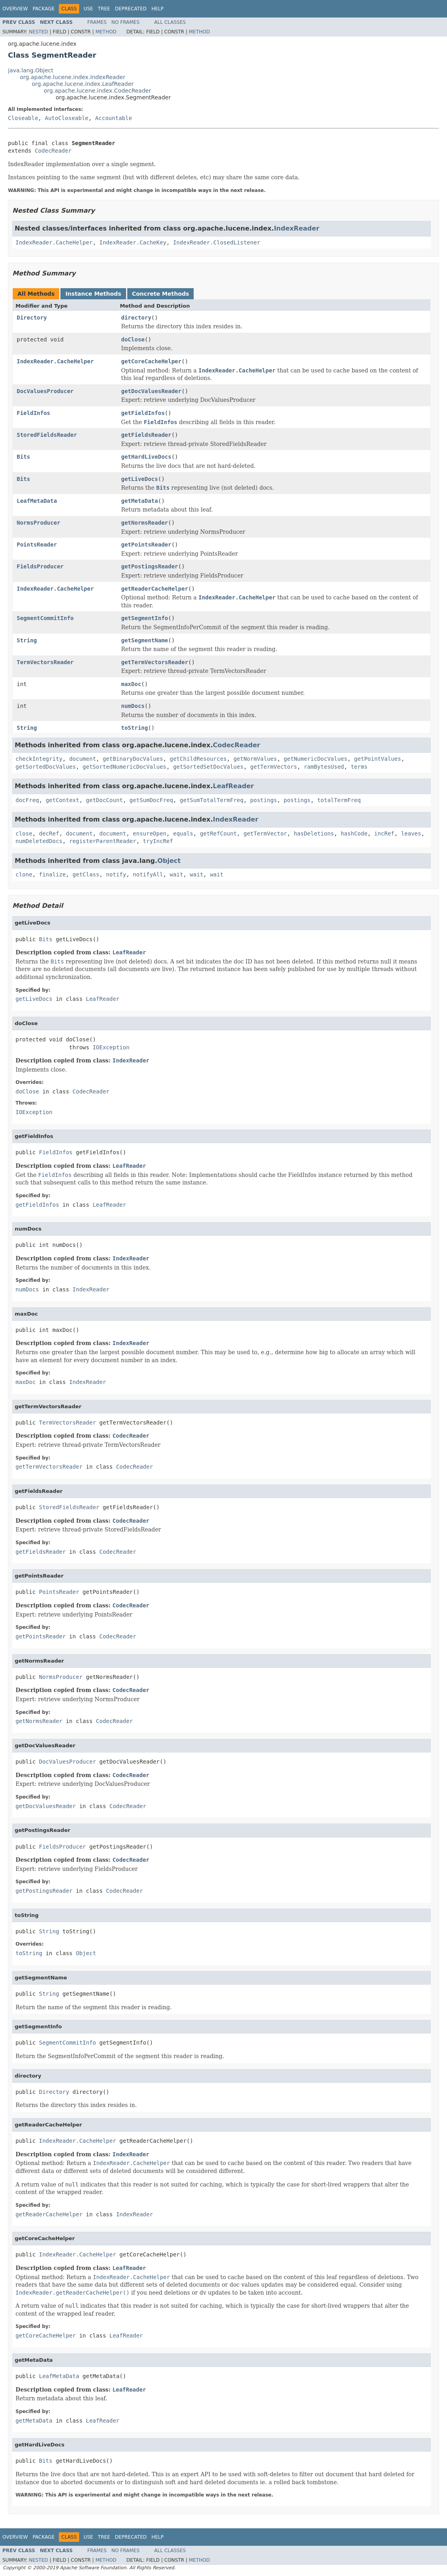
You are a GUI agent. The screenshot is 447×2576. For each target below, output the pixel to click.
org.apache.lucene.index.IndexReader (72, 77)
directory (136, 317)
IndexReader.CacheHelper (54, 242)
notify (116, 874)
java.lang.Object (30, 70)
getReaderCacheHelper (155, 588)
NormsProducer (38, 522)
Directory (32, 317)
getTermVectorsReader (155, 662)
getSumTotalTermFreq (211, 800)
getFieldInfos (143, 413)
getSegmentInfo (144, 618)
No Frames (125, 22)
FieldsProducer (40, 566)
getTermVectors (273, 767)
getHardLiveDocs (146, 457)
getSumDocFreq (151, 800)
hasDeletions (314, 833)
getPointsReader (146, 544)
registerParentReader (102, 841)
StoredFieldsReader (47, 435)
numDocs (133, 706)
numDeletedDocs (39, 841)
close (24, 833)
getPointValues (377, 759)
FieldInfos (33, 413)
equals (183, 833)
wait (176, 874)
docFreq (27, 800)
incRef (384, 833)
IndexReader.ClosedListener (216, 242)
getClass (85, 874)
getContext (62, 800)
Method (106, 32)
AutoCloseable (67, 118)
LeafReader (233, 786)
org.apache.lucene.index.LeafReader (83, 84)
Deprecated (131, 9)
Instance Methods (93, 294)
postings (263, 800)
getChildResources (198, 759)
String (27, 640)
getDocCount (104, 800)
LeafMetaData (37, 501)
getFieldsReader (146, 435)
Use (88, 9)
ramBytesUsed (324, 767)
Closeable (23, 118)
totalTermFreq (339, 800)
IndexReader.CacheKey (133, 242)
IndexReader (296, 228)
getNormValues (255, 759)
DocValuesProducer (45, 391)
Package (43, 9)
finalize (52, 874)
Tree (104, 9)
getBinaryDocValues (133, 759)
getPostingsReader (149, 566)
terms (359, 767)
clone (24, 874)
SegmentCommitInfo (45, 618)
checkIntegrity (39, 759)
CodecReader (53, 150)
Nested (38, 32)
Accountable (113, 118)
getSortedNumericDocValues (125, 767)
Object (169, 860)
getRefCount (218, 833)
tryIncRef (158, 841)
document (82, 759)
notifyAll (148, 874)
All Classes (170, 22)
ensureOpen (149, 833)
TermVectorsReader (45, 662)
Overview (15, 9)
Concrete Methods (160, 294)
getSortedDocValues (46, 767)
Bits (23, 457)
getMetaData (139, 501)
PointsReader (37, 544)
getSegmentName (144, 640)
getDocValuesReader (151, 391)
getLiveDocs (139, 479)
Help (158, 9)
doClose (133, 339)
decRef (49, 833)
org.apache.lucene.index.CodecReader (97, 90)
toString (134, 728)
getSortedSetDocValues (208, 767)
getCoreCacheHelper (151, 361)
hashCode (354, 833)
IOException (111, 1047)
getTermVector (265, 833)
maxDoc (131, 684)
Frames (97, 22)
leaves (411, 833)
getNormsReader (144, 522)
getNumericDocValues (315, 759)
